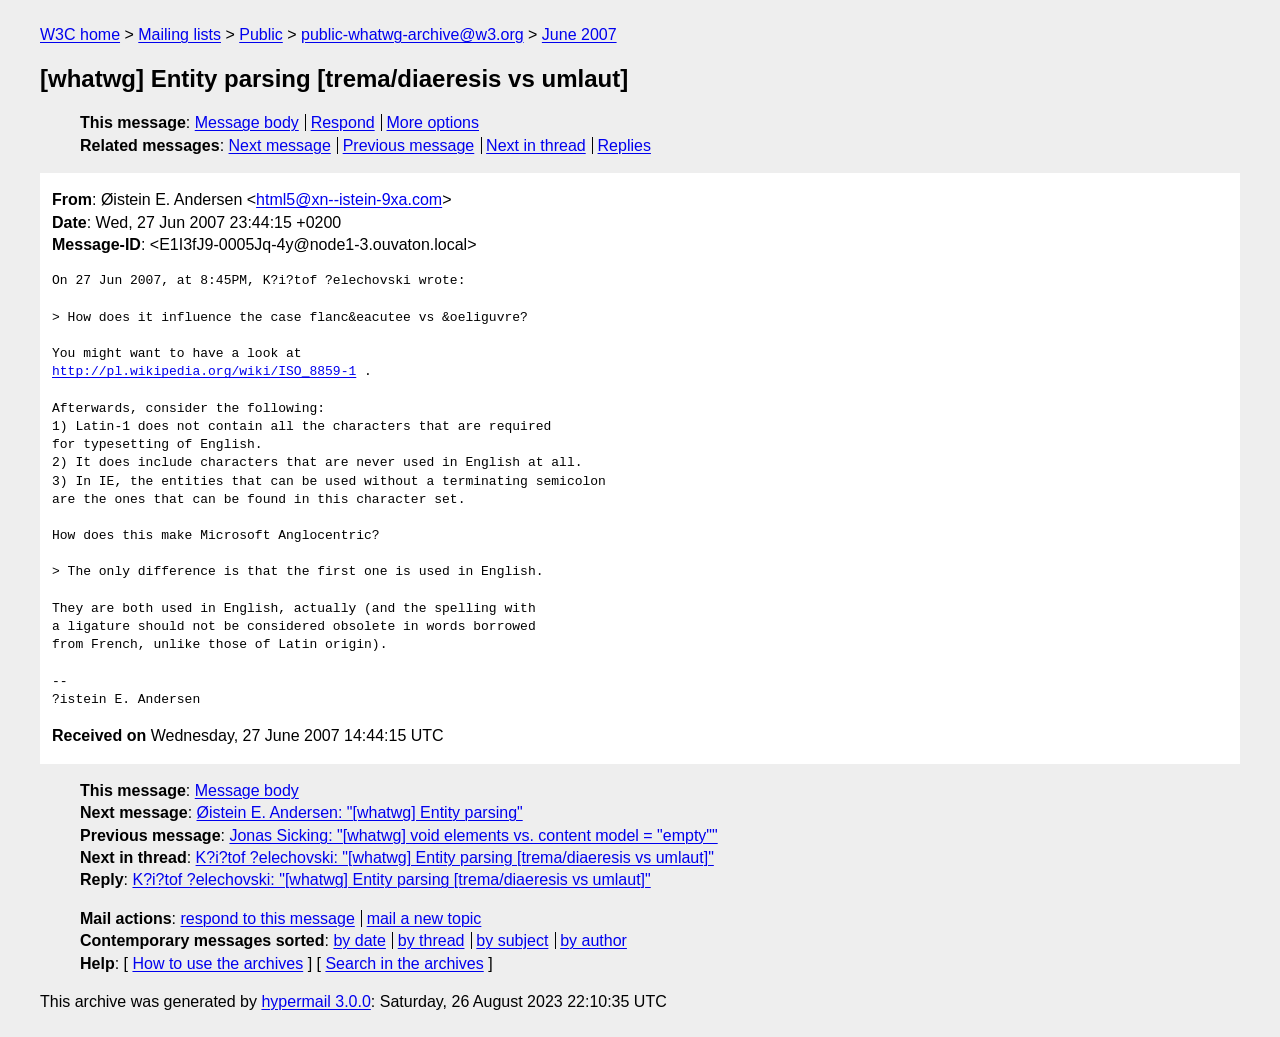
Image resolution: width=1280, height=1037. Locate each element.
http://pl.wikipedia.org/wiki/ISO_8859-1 (204, 372)
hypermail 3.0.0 (315, 1001)
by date (359, 940)
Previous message (409, 145)
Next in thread (536, 145)
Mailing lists (179, 34)
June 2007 (579, 34)
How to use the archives (217, 963)
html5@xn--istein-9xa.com (349, 199)
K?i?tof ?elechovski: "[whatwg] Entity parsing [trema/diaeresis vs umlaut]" (455, 857)
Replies (624, 145)
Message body (247, 122)
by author (593, 940)
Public (261, 34)
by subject (512, 940)
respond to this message (267, 918)
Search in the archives (404, 963)
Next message (280, 145)
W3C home (80, 34)
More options (433, 122)
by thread (431, 940)
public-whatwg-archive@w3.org (412, 34)
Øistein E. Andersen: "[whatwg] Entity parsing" (360, 812)
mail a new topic (424, 918)
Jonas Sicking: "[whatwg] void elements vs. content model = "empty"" (473, 835)
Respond (343, 122)
